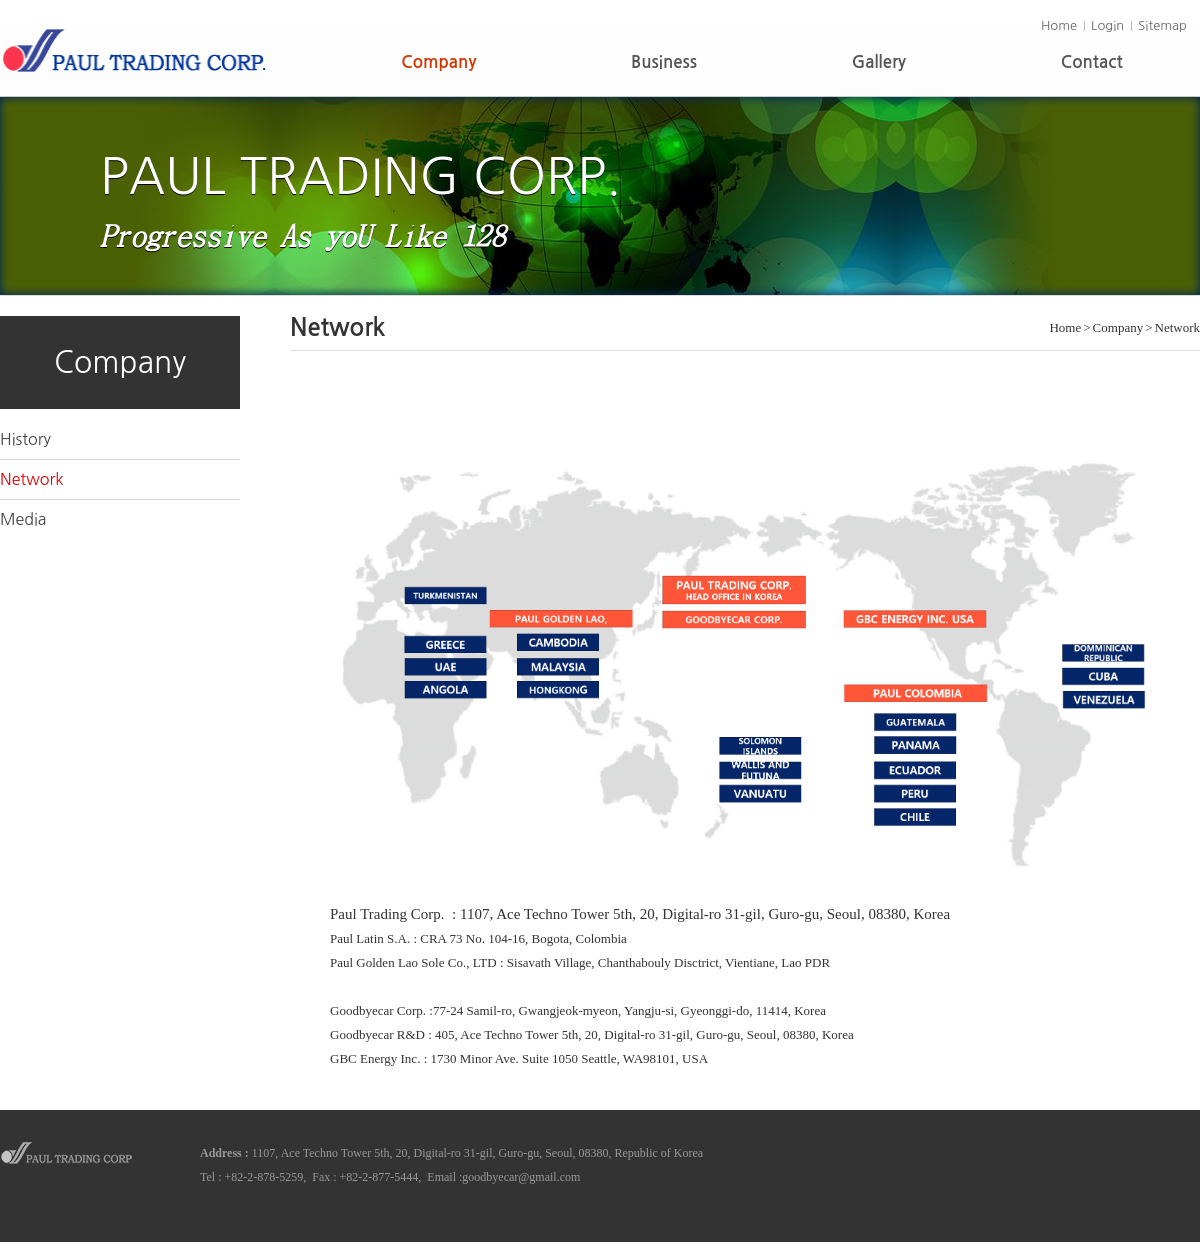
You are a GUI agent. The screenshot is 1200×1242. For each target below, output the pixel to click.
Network (32, 479)
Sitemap (1162, 25)
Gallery (879, 62)
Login (1107, 25)
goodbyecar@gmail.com (521, 1177)
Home (1059, 25)
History (25, 439)
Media (23, 519)
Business (664, 62)
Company (438, 62)
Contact (1092, 62)
